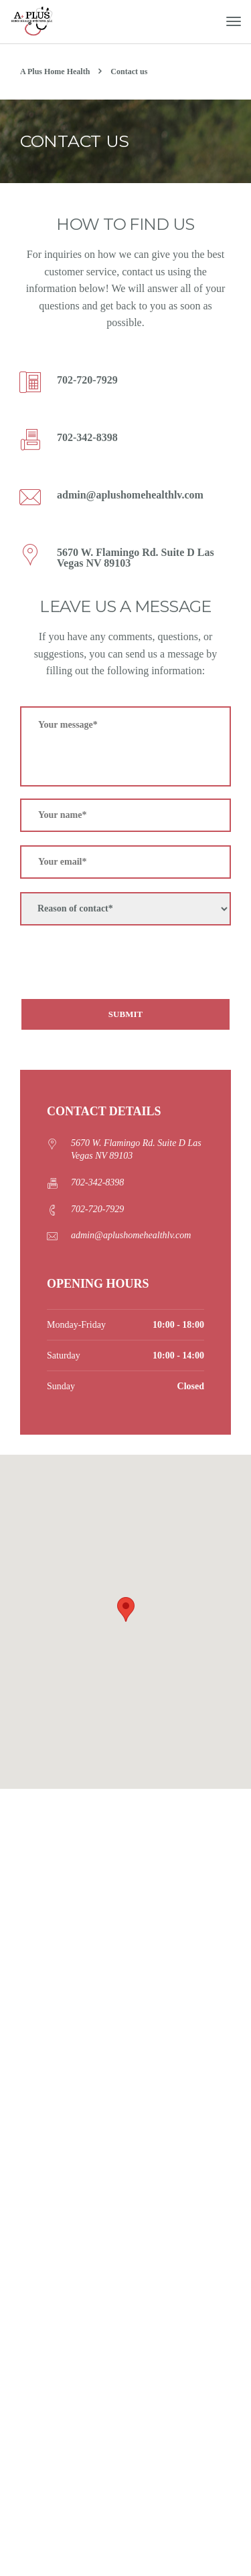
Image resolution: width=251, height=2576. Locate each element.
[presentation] (122, 965)
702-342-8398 (97, 1182)
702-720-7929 (97, 1209)
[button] (126, 1609)
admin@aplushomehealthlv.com (131, 1235)
